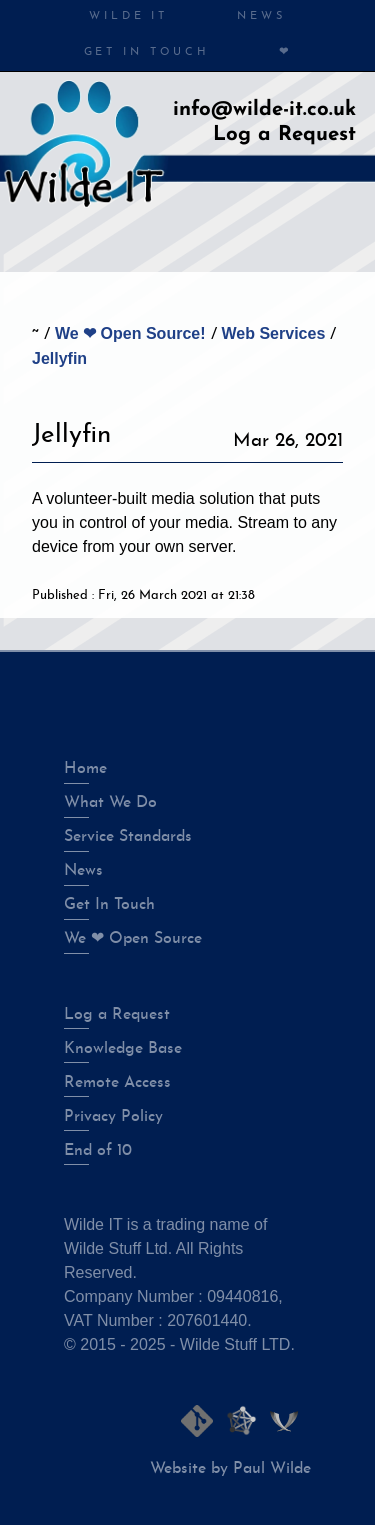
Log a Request (284, 135)
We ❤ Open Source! (130, 333)
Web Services (274, 333)
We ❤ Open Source (133, 939)
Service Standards (128, 837)
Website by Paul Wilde (230, 1469)
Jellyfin (59, 358)
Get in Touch (147, 52)
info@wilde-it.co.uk (264, 110)
